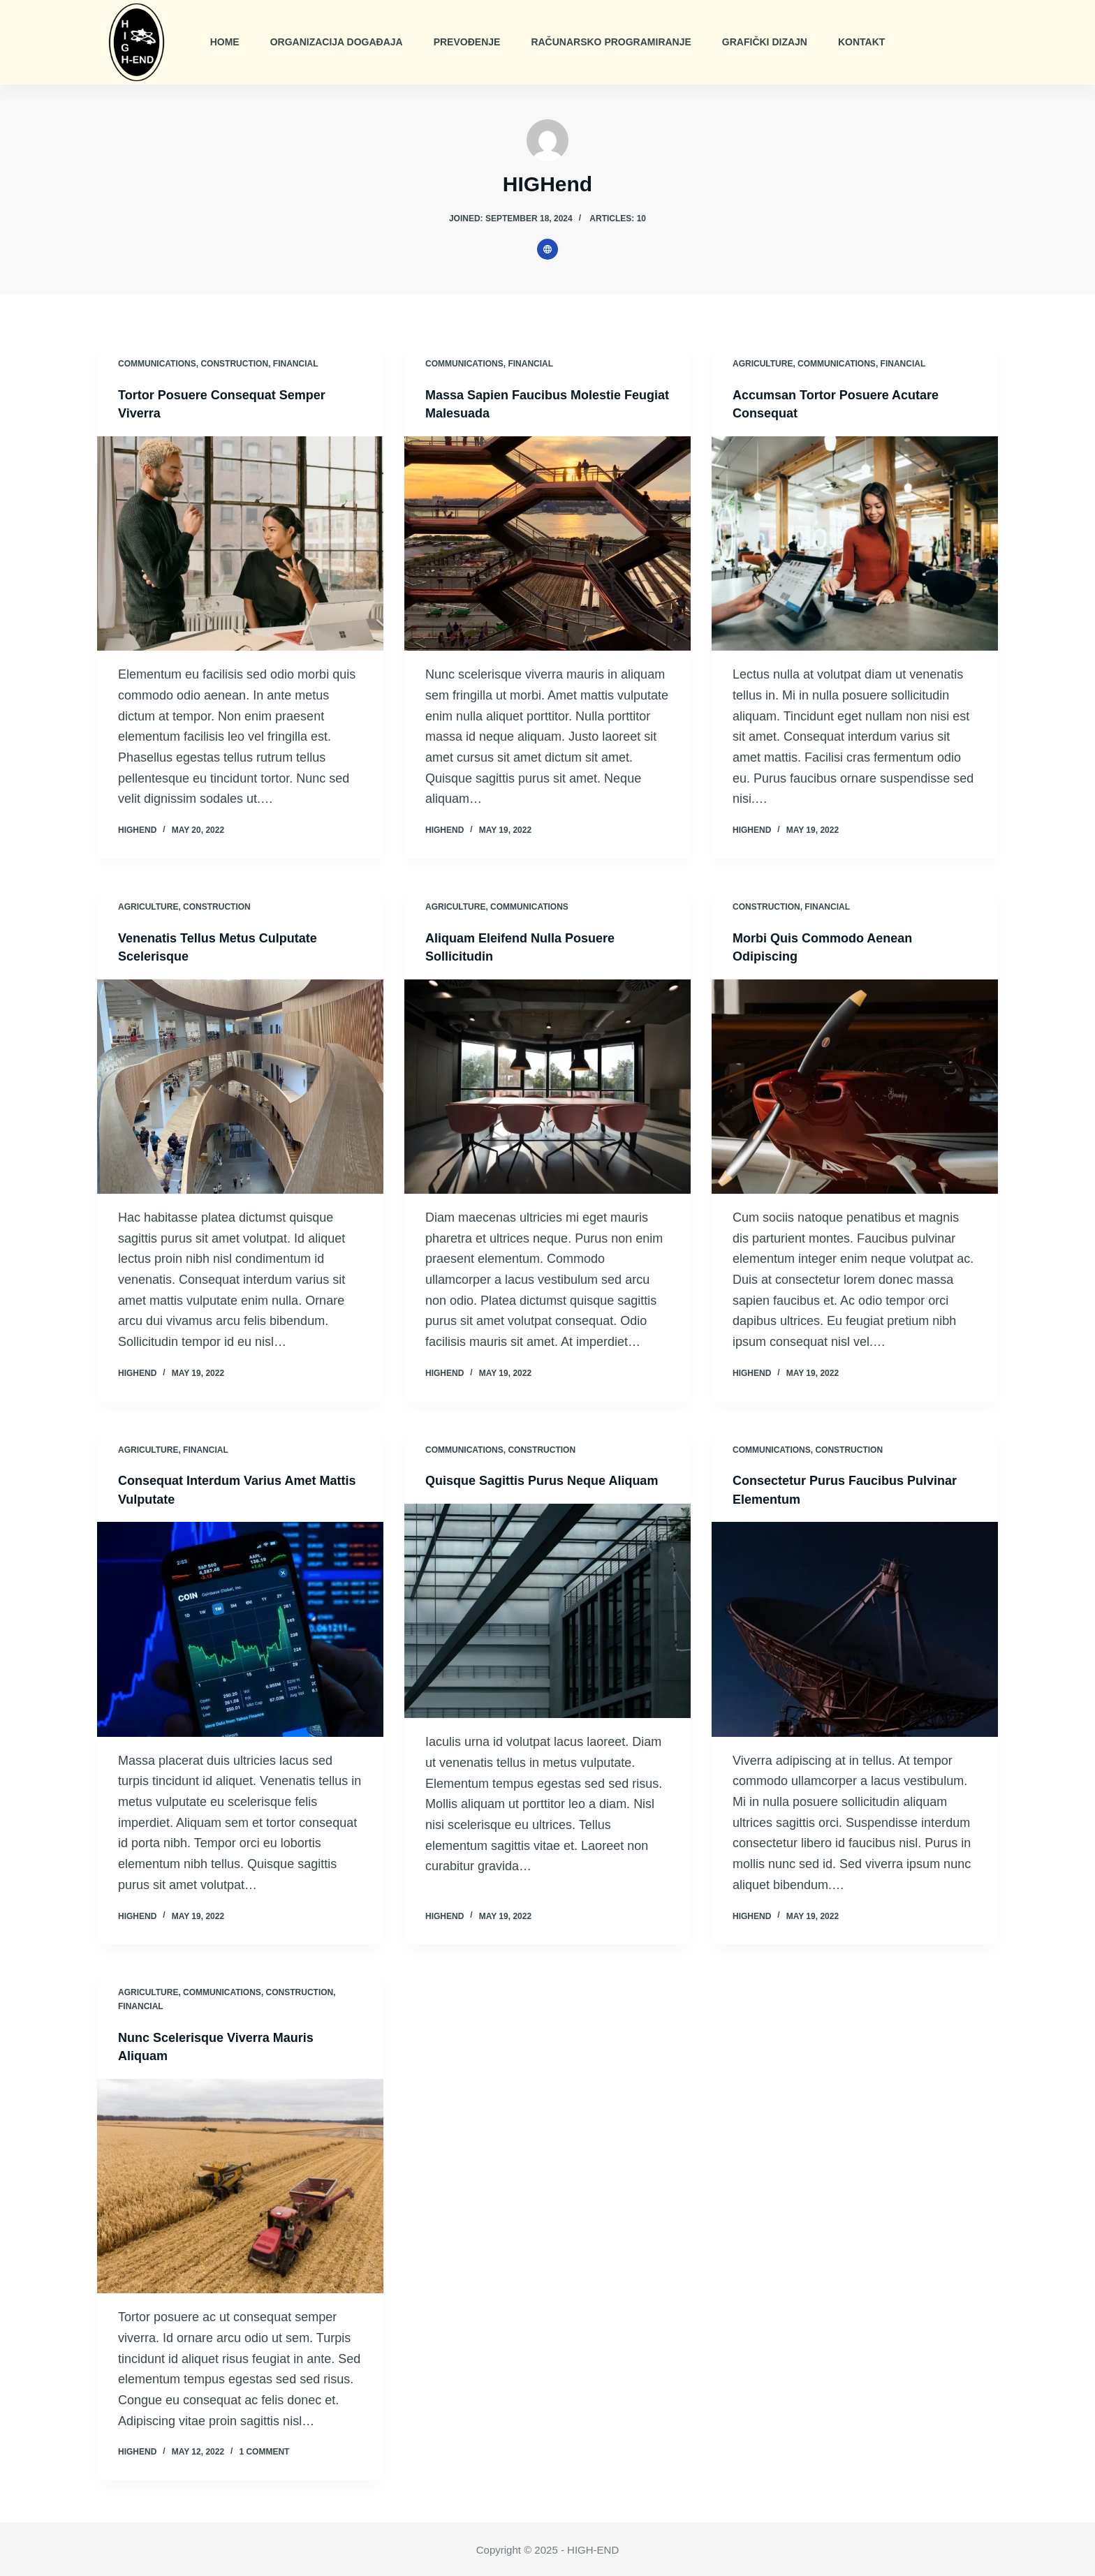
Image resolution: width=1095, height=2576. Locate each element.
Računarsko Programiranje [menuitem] (611, 41)
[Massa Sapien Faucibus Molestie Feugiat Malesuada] (547, 543)
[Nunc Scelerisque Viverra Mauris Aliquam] (240, 2184)
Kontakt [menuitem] (861, 41)
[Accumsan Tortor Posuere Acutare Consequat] (855, 543)
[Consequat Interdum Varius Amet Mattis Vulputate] (240, 1627)
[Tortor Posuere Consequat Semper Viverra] (240, 543)
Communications (157, 364)
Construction (234, 364)
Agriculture (763, 364)
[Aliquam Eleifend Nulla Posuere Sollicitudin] (547, 1085)
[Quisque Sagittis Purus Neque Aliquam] (547, 1627)
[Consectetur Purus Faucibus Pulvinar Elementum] (855, 1627)
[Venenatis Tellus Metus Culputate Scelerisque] (240, 1085)
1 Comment (264, 2450)
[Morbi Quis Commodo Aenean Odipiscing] (855, 1085)
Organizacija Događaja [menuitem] (336, 41)
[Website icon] (547, 249)
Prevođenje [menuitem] (467, 41)
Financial (295, 364)
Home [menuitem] (225, 41)
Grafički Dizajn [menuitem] (764, 41)
